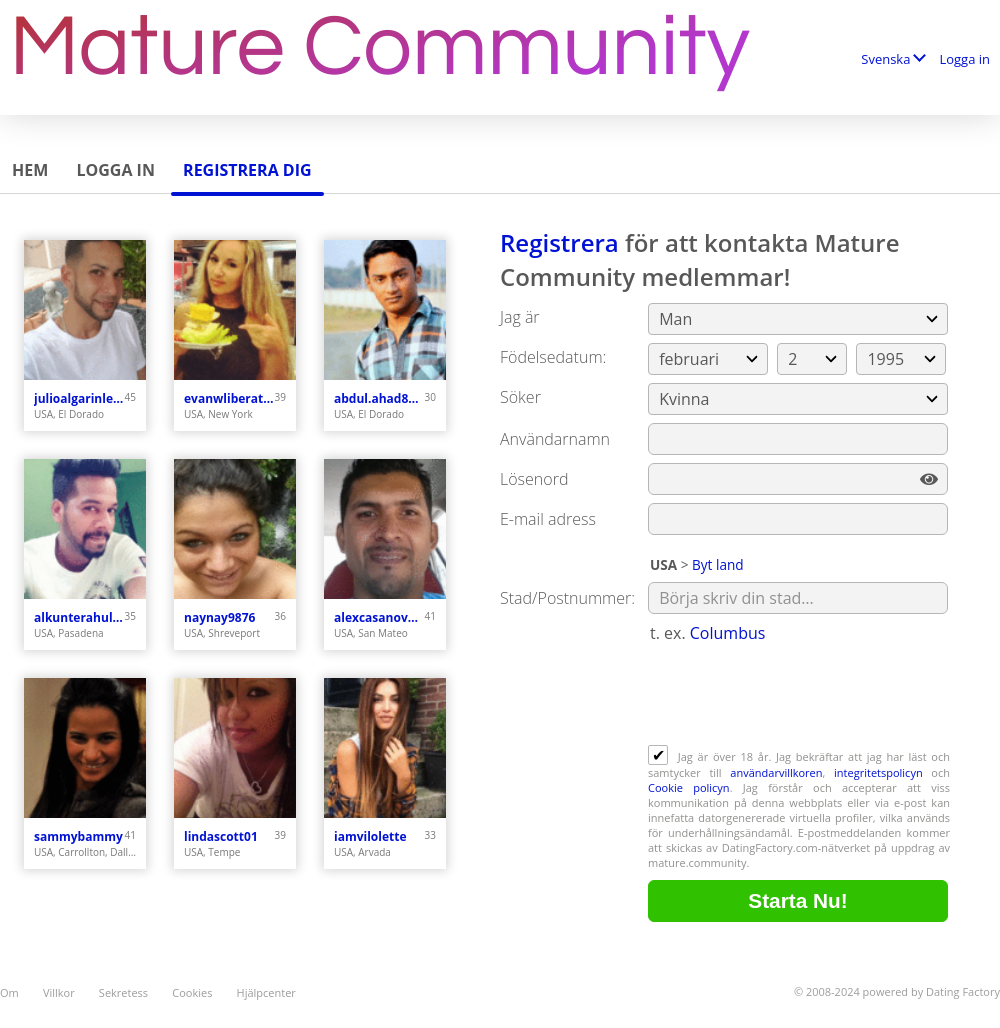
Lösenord (534, 479)
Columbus (728, 633)
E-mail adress (548, 519)
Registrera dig (247, 170)
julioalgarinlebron (79, 398)
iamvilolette (370, 836)
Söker (520, 397)
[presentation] (800, 696)
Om (9, 992)
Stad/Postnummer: (567, 598)
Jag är (520, 317)
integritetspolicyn (878, 772)
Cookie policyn (689, 787)
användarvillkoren (776, 772)
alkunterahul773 (79, 617)
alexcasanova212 (379, 617)
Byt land (718, 564)
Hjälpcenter (266, 992)
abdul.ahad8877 (379, 398)
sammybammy (78, 836)
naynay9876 (219, 617)
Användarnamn (555, 439)
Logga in (964, 59)
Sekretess (123, 992)
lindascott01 (221, 836)
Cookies (192, 992)
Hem (30, 170)
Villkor (59, 992)
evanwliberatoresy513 (229, 398)
